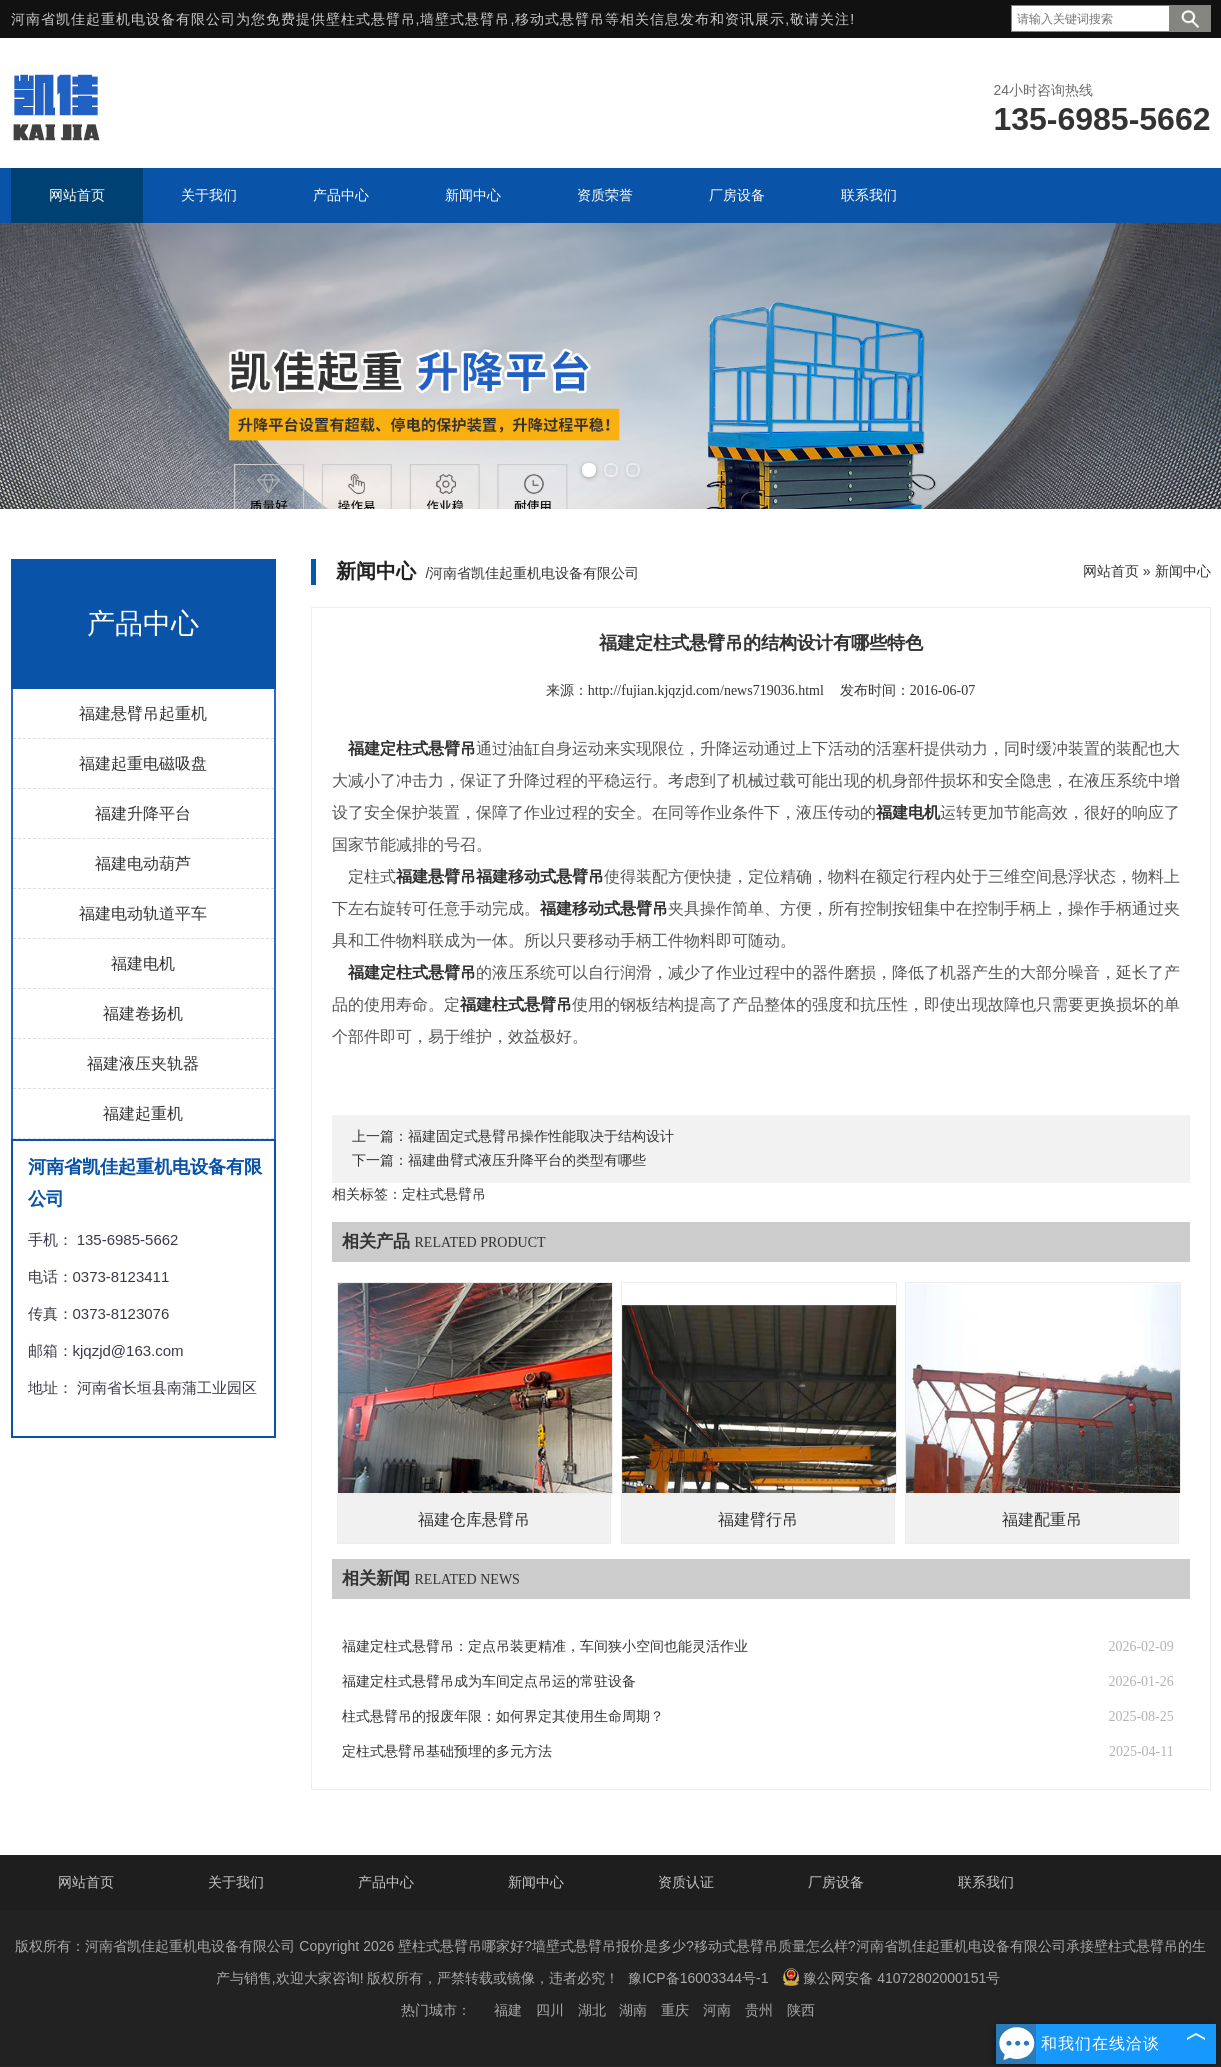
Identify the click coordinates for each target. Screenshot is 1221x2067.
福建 (508, 2010)
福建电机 (143, 963)
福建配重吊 (1042, 1519)
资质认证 (686, 1882)
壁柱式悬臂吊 (371, 19)
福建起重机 (143, 1113)
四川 (550, 2010)
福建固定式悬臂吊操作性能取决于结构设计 (541, 1136)
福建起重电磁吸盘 (143, 763)
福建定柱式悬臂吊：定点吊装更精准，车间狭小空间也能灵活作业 (545, 1646)
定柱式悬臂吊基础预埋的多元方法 (447, 1751)
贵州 (759, 2010)
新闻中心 (1183, 571)
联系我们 (986, 1882)
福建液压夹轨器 (143, 1063)
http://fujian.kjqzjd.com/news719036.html (706, 690)
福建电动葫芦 (143, 863)
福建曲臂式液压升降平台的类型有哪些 (527, 1160)
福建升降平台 (143, 813)
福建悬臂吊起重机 (143, 713)
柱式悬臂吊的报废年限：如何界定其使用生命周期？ (503, 1716)
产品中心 (386, 1882)
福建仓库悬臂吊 (474, 1519)
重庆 (675, 2010)
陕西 (801, 2010)
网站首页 (1111, 571)
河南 (717, 2010)
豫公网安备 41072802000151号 (891, 1977)
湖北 (592, 2010)
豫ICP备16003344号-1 (698, 1978)
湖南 (633, 2010)
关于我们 (236, 1882)
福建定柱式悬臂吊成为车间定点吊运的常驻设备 (489, 1681)
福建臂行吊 (758, 1519)
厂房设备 (836, 1882)
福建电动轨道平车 (143, 913)
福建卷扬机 (143, 1013)
